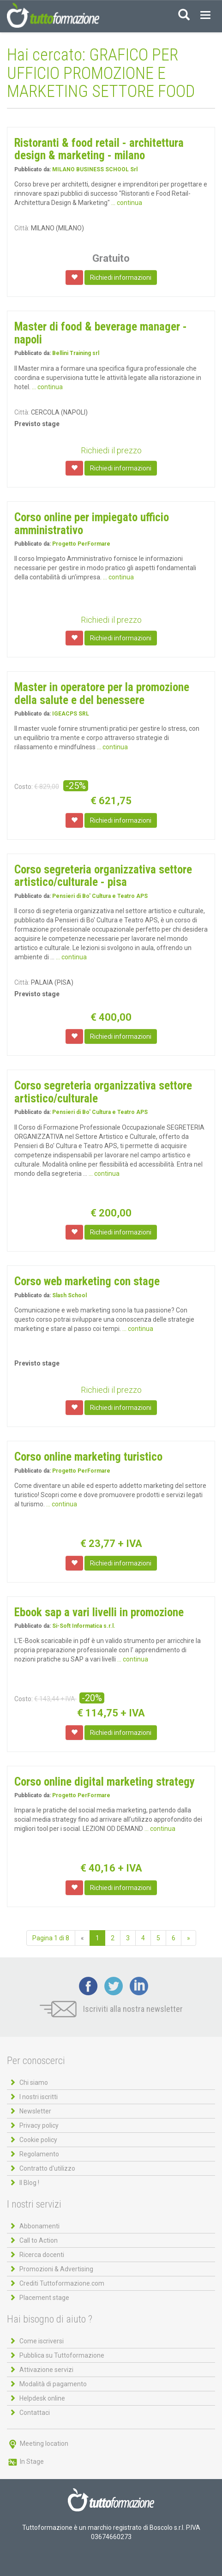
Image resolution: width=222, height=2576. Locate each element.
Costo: (23, 786)
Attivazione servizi (46, 2369)
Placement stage (44, 2297)
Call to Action (38, 2240)
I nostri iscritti (38, 2097)
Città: (22, 228)
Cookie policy (38, 2139)
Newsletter (35, 2111)
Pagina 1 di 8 (50, 1938)
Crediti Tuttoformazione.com (61, 2283)
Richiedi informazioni (120, 277)
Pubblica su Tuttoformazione (61, 2355)
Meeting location (37, 2443)
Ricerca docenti (41, 2254)
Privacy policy (39, 2125)
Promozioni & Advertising (56, 2269)
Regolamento (39, 2154)
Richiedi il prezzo (111, 450)
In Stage (25, 2461)
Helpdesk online (42, 2398)
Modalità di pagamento (53, 2384)
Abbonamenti (39, 2226)
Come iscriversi (41, 2341)
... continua (126, 202)
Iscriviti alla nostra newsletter (111, 2009)
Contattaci (34, 2412)
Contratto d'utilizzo (47, 2168)
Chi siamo (33, 2082)
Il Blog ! (29, 2182)
